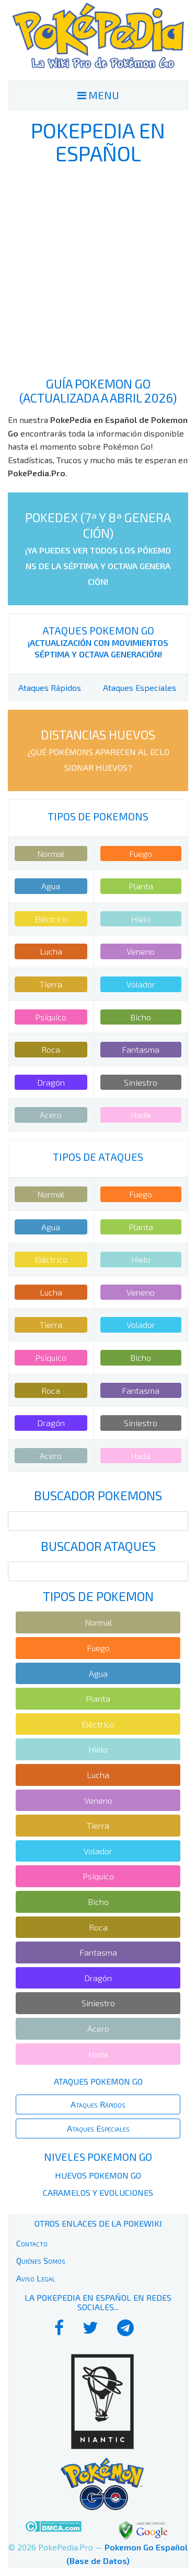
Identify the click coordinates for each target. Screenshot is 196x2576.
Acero (51, 1115)
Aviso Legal (35, 2278)
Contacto (32, 2243)
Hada (141, 1115)
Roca (50, 1049)
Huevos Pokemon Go (98, 2175)
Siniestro (140, 1082)
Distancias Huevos (98, 749)
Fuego (140, 853)
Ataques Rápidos (49, 687)
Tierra (51, 984)
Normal (50, 853)
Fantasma (140, 1049)
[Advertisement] (98, 271)
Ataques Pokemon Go (98, 630)
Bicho (140, 1017)
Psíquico (50, 1017)
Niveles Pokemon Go (98, 2156)
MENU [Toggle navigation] (98, 95)
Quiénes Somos (40, 2260)
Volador (140, 984)
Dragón (51, 1082)
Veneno (140, 951)
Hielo (141, 919)
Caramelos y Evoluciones (98, 2192)
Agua (50, 886)
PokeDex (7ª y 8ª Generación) (98, 548)
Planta (141, 886)
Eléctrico (50, 919)
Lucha (51, 951)
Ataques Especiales (139, 687)
